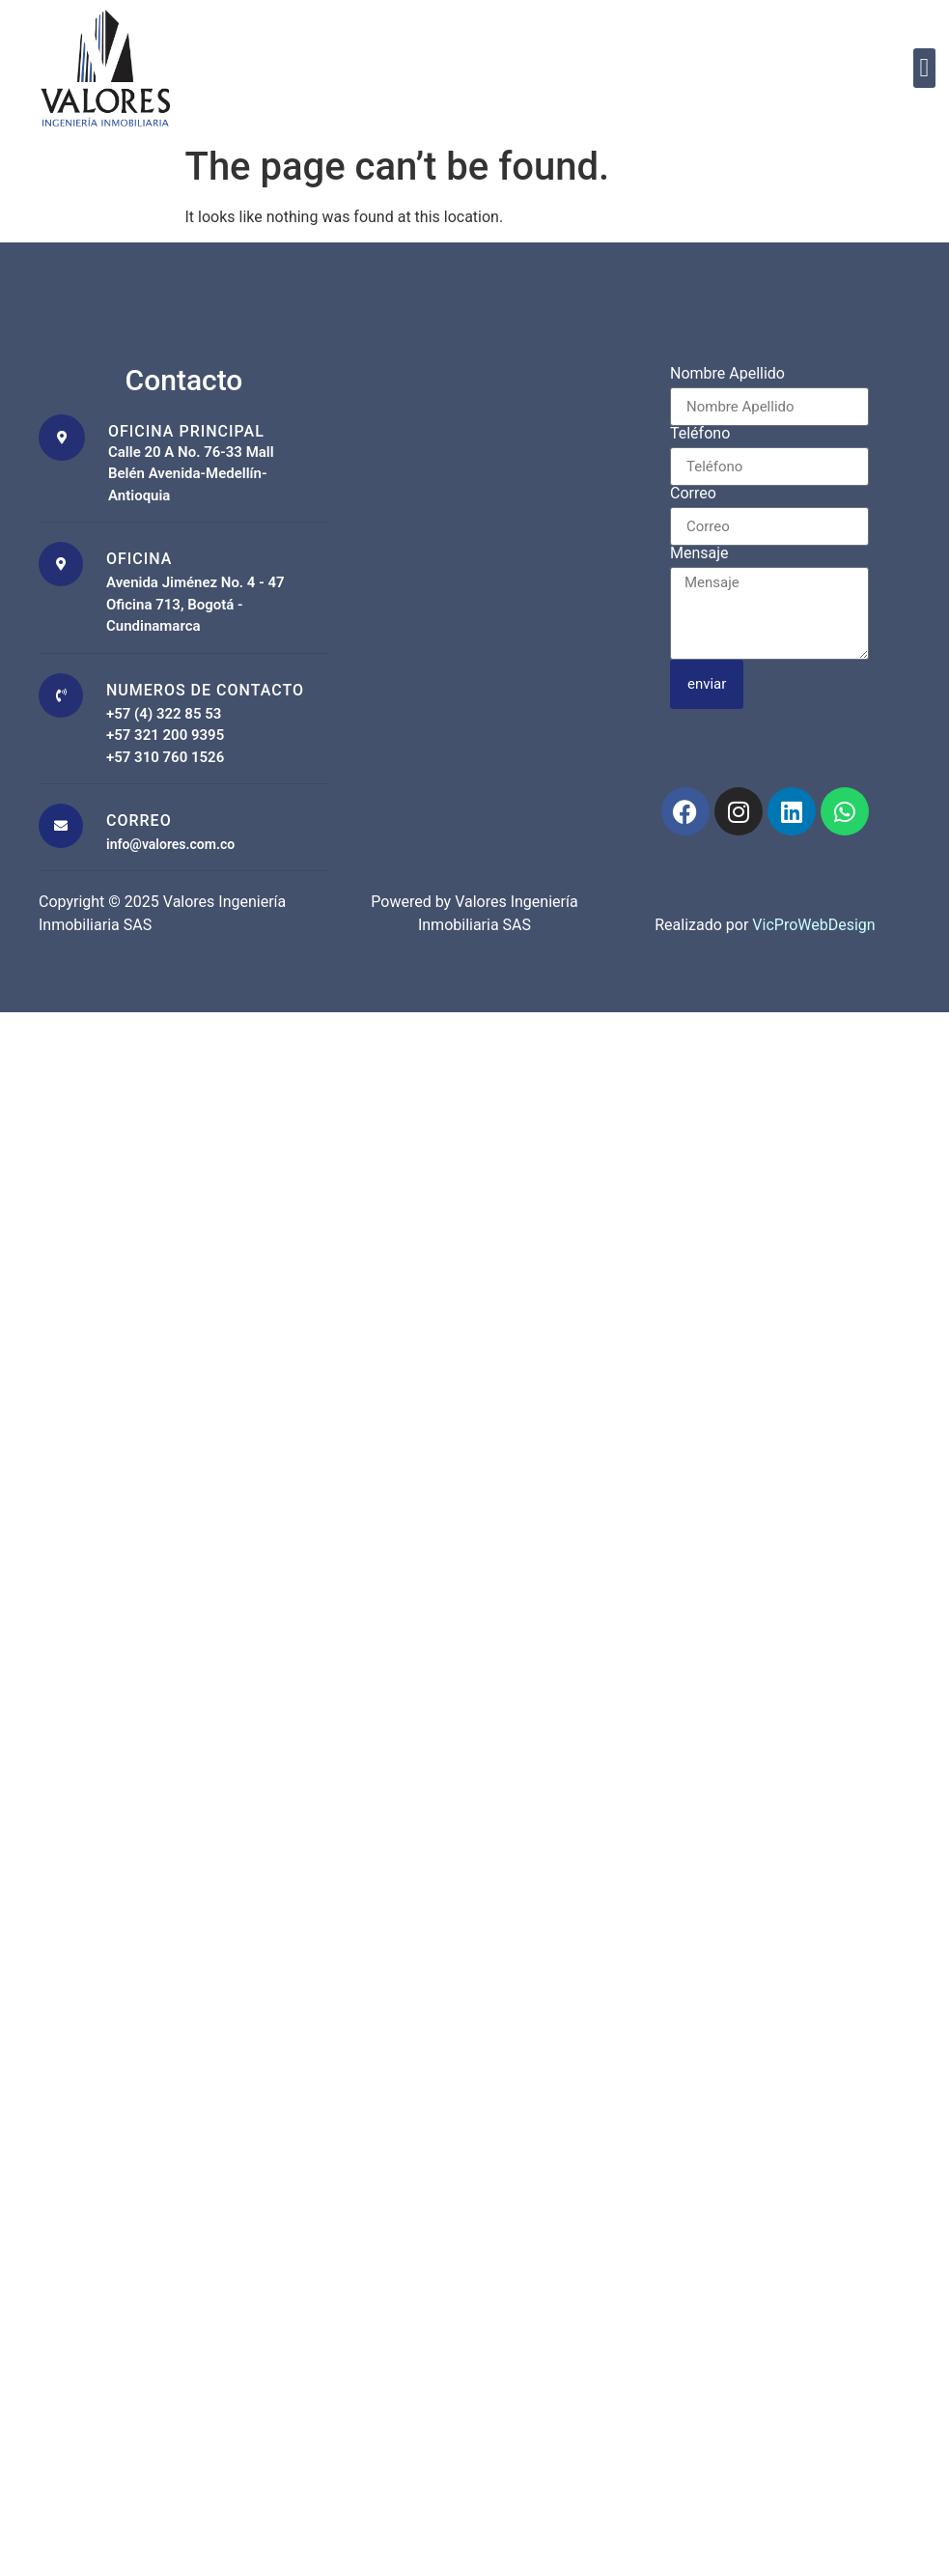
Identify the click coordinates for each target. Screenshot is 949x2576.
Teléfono (700, 434)
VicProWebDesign (813, 925)
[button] (924, 68)
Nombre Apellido (727, 374)
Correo (693, 494)
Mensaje (699, 554)
